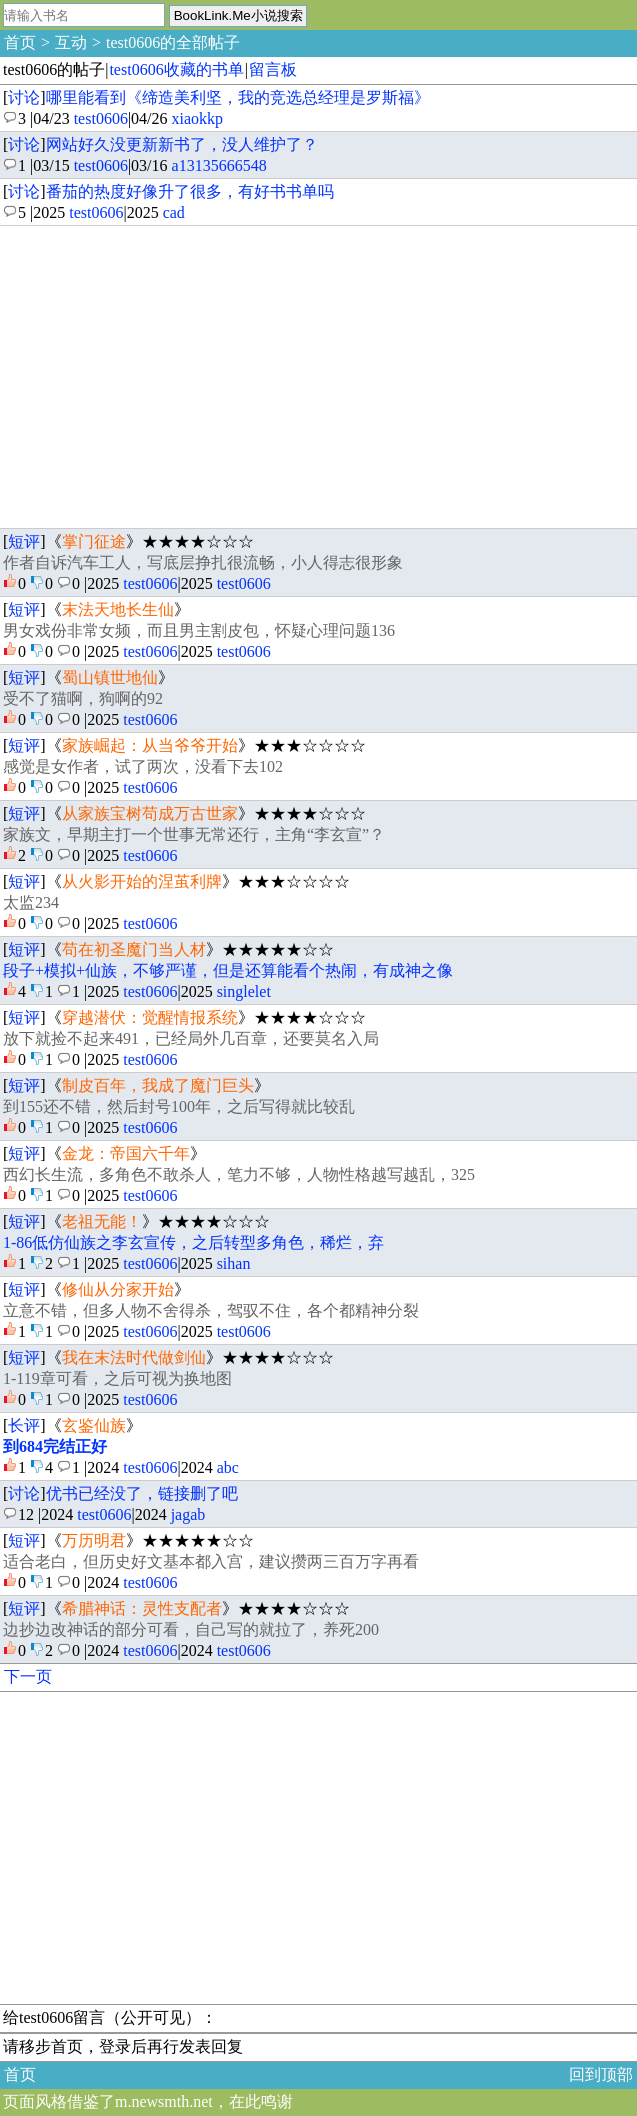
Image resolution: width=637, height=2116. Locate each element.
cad (174, 212)
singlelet (244, 991)
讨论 (24, 97)
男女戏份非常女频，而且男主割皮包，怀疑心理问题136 (199, 630)
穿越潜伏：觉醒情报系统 (150, 1017)
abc (228, 1467)
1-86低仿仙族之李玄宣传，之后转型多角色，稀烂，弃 (193, 1242)
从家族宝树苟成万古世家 (150, 813)
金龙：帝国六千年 (126, 1153)
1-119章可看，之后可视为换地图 (117, 1378)
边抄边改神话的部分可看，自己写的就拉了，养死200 (191, 1629)
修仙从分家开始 (118, 1289)
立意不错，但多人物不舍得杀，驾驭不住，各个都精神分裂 (211, 1310)
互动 (71, 42)
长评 (24, 1425)
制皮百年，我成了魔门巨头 (158, 1085)
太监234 (31, 902)
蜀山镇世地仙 (110, 677)
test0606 (101, 118)
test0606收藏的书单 (176, 69)
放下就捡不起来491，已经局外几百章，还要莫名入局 (191, 1038)
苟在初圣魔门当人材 (134, 949)
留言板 (273, 69)
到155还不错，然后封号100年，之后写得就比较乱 (179, 1106)
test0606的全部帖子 (173, 42)
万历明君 (94, 1540)
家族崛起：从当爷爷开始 (150, 745)
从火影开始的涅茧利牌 (142, 881)
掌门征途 (94, 541)
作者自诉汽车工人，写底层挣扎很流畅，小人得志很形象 (203, 562)
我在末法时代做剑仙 (134, 1357)
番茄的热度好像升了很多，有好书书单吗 (190, 191)
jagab (188, 1514)
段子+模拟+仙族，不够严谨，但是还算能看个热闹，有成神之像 (228, 970)
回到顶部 (601, 2074)
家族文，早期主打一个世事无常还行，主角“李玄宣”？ (194, 834)
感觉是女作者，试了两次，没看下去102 (143, 766)
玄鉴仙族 (94, 1425)
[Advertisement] (318, 377)
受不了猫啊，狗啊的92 (83, 698)
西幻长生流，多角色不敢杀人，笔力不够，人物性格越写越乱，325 (239, 1174)
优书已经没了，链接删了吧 (142, 1493)
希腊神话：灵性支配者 (142, 1608)
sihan (234, 1263)
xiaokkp (198, 118)
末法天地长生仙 (118, 609)
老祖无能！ (102, 1221)
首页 (20, 42)
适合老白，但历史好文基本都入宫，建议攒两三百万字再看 (211, 1561)
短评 (24, 541)
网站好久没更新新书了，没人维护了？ (182, 144)
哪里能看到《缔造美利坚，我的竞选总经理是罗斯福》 (238, 97)
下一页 (28, 1676)
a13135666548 (219, 165)
